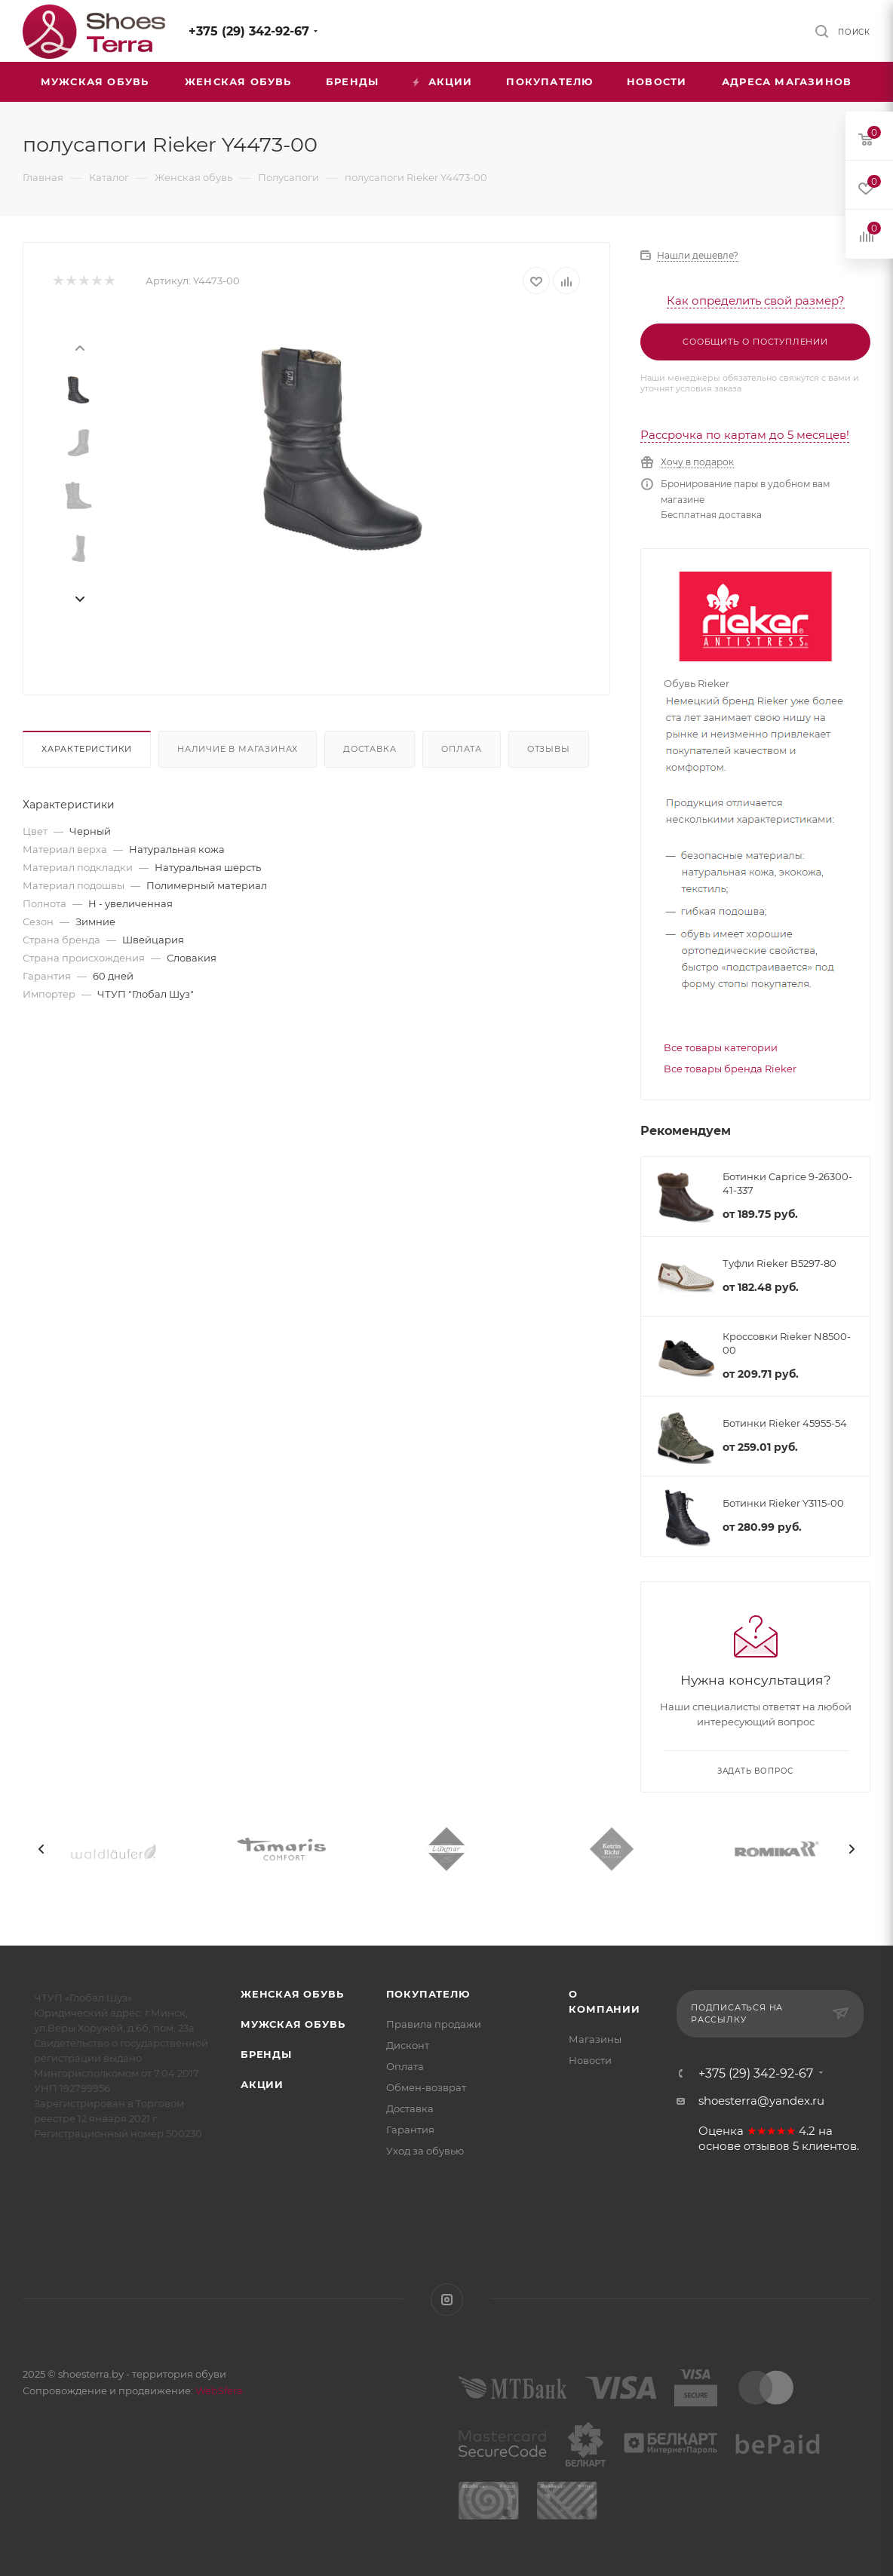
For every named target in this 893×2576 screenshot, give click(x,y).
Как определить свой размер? (756, 300)
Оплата (461, 749)
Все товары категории (721, 1047)
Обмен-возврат (426, 2087)
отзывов (767, 2146)
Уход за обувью (425, 2151)
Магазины (595, 2039)
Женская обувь (292, 1994)
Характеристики (86, 749)
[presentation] (79, 347)
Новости (590, 2060)
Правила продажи (433, 2024)
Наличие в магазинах (237, 749)
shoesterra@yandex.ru (761, 2100)
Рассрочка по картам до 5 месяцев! (744, 435)
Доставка (369, 749)
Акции (262, 2084)
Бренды (266, 2054)
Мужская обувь (293, 2024)
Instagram (447, 2299)
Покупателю (428, 1994)
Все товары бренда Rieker (730, 1069)
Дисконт (407, 2045)
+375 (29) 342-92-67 (249, 31)
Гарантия (410, 2130)
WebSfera (218, 2390)
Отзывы (548, 749)
